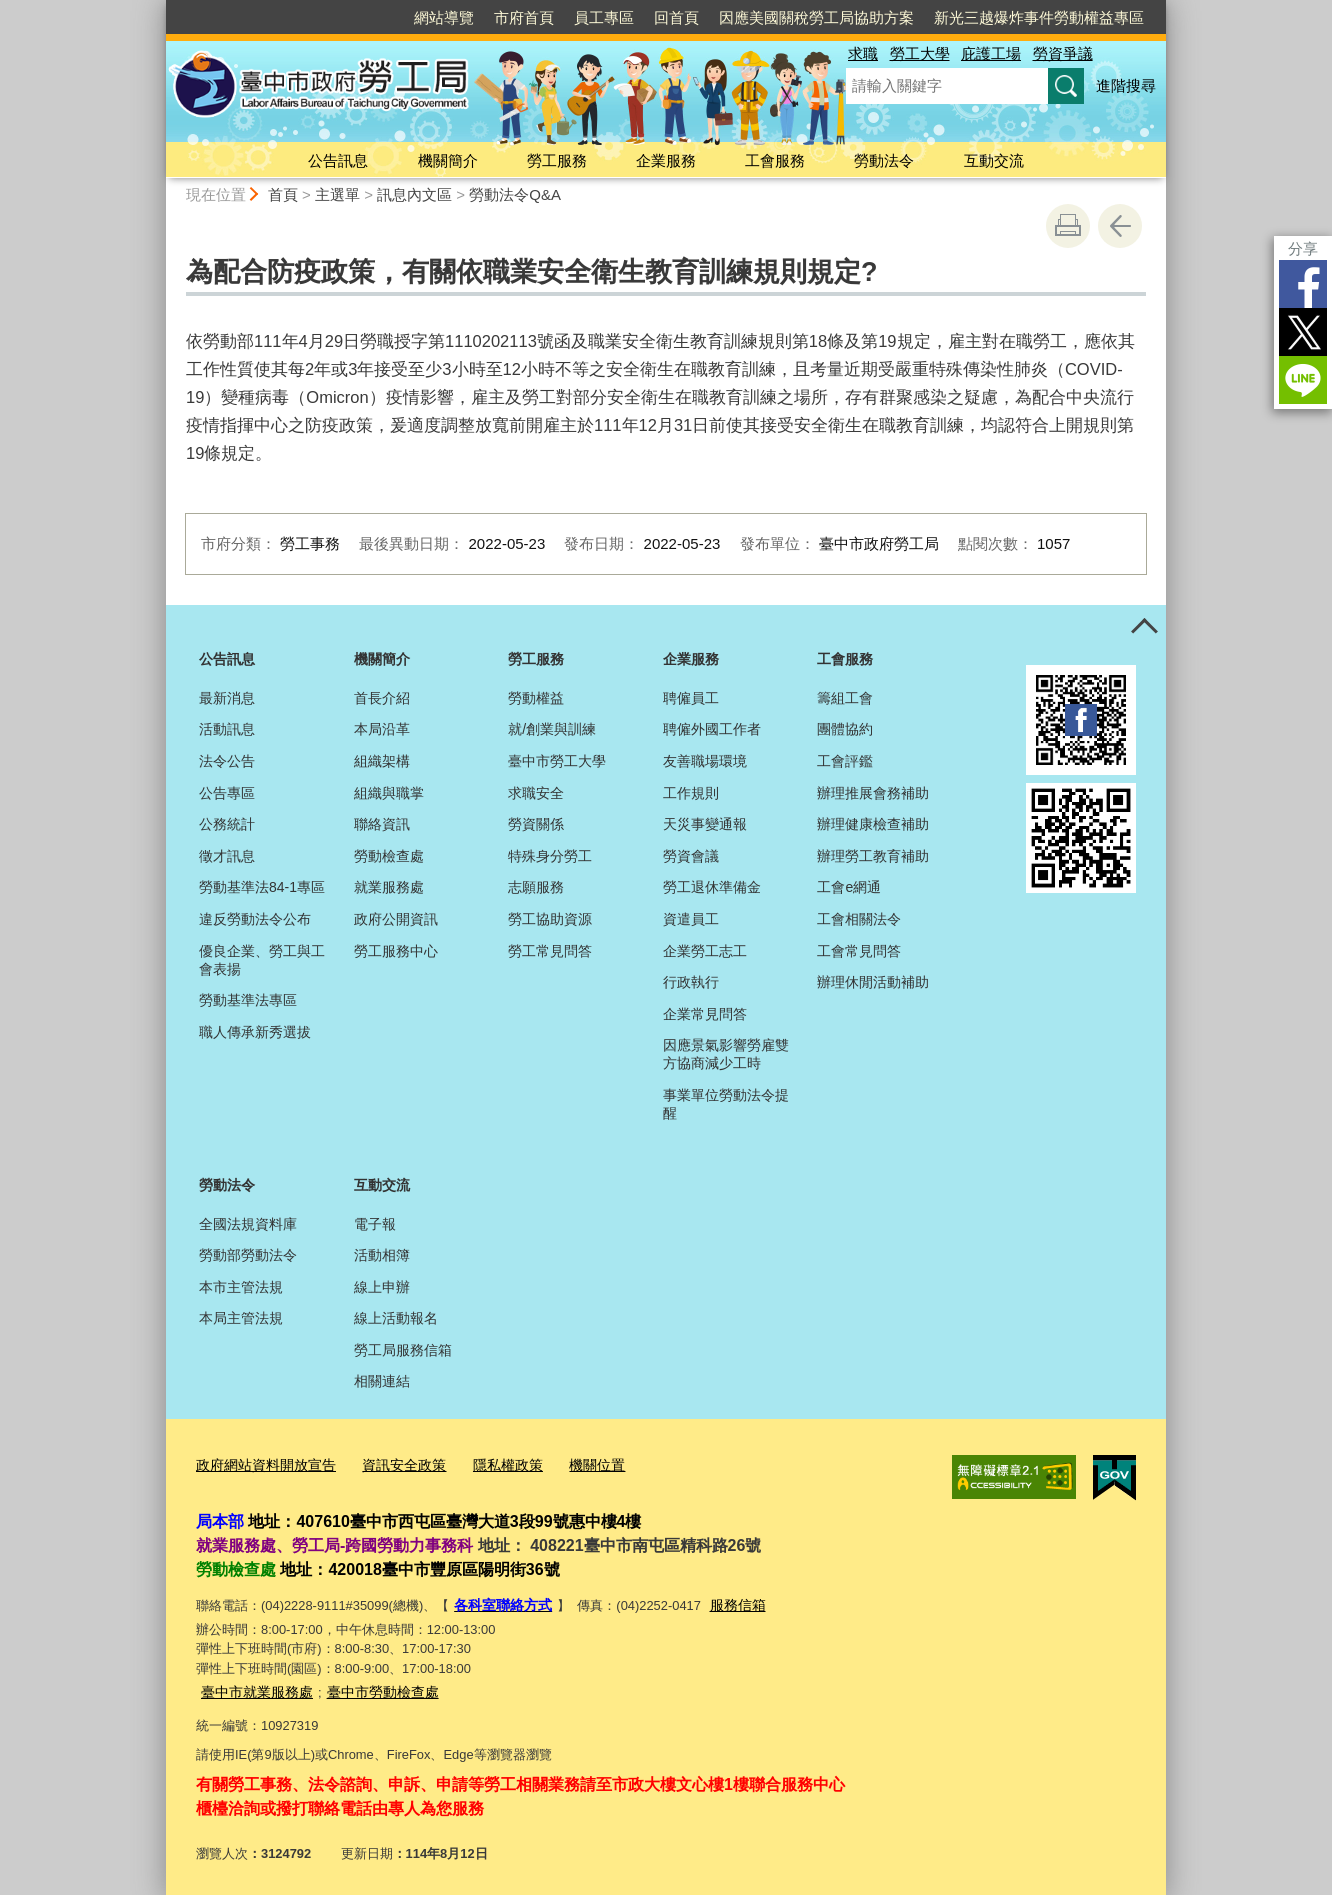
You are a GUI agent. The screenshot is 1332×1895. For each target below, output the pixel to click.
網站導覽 (444, 17)
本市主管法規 (241, 1287)
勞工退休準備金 (712, 887)
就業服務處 (389, 887)
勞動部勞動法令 (248, 1255)
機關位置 (574, 1464)
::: (157, 8)
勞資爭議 (1063, 53)
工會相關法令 (859, 919)
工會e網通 (849, 887)
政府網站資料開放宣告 (261, 1464)
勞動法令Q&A (515, 194)
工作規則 (691, 793)
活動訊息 (227, 729)
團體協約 (845, 729)
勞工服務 (557, 160)
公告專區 (227, 793)
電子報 (375, 1224)
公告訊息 (338, 160)
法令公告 (227, 761)
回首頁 (676, 17)
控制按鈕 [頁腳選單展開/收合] (1144, 627)
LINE (1303, 380)
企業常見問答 (705, 1014)
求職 (863, 53)
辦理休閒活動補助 (873, 982)
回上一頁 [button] (1120, 226)
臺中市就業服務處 (253, 1686)
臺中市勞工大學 (557, 761)
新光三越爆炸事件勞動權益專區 (1039, 17)
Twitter (1303, 332)
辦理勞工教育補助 (873, 856)
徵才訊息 (227, 856)
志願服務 (536, 887)
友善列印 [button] (1068, 226)
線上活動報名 (396, 1318)
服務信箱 (729, 1601)
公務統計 (227, 824)
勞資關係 (536, 824)
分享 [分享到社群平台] (1303, 248)
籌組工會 (845, 698)
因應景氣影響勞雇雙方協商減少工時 (726, 1054)
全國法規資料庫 (248, 1224)
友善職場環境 (705, 761)
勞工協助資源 (550, 919)
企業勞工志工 (705, 951)
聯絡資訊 (382, 824)
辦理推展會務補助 (873, 793)
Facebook (1303, 284)
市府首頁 (524, 17)
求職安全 (536, 793)
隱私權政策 (489, 1464)
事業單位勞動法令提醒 (726, 1104)
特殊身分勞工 (550, 856)
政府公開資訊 (396, 919)
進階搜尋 (1126, 85)
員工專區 (604, 17)
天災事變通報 (705, 824)
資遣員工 (691, 919)
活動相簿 (382, 1255)
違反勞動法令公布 (255, 919)
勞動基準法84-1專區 (262, 887)
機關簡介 (448, 160)
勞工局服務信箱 (403, 1350)
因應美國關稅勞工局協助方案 (816, 17)
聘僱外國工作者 (712, 729)
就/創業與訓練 (552, 729)
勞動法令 (884, 160)
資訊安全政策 (391, 1464)
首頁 (283, 194)
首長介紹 (382, 698)
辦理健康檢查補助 (873, 824)
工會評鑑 (845, 761)
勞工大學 (920, 53)
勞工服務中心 (396, 951)
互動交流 (994, 160)
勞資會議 (691, 856)
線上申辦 (382, 1287)
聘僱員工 (691, 698)
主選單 (337, 194)
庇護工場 (991, 53)
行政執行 (691, 982)
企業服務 (666, 160)
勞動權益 (536, 698)
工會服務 (775, 160)
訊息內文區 (414, 194)
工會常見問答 (859, 951)
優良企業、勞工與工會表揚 (262, 960)
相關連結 (382, 1381)
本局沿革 (382, 729)
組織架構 (382, 761)
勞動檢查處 (389, 856)
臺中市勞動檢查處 (371, 1686)
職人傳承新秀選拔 (255, 1032)
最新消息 (227, 698)
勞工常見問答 (550, 951)
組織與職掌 (389, 793)
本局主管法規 (241, 1318)
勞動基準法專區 (248, 1000)
